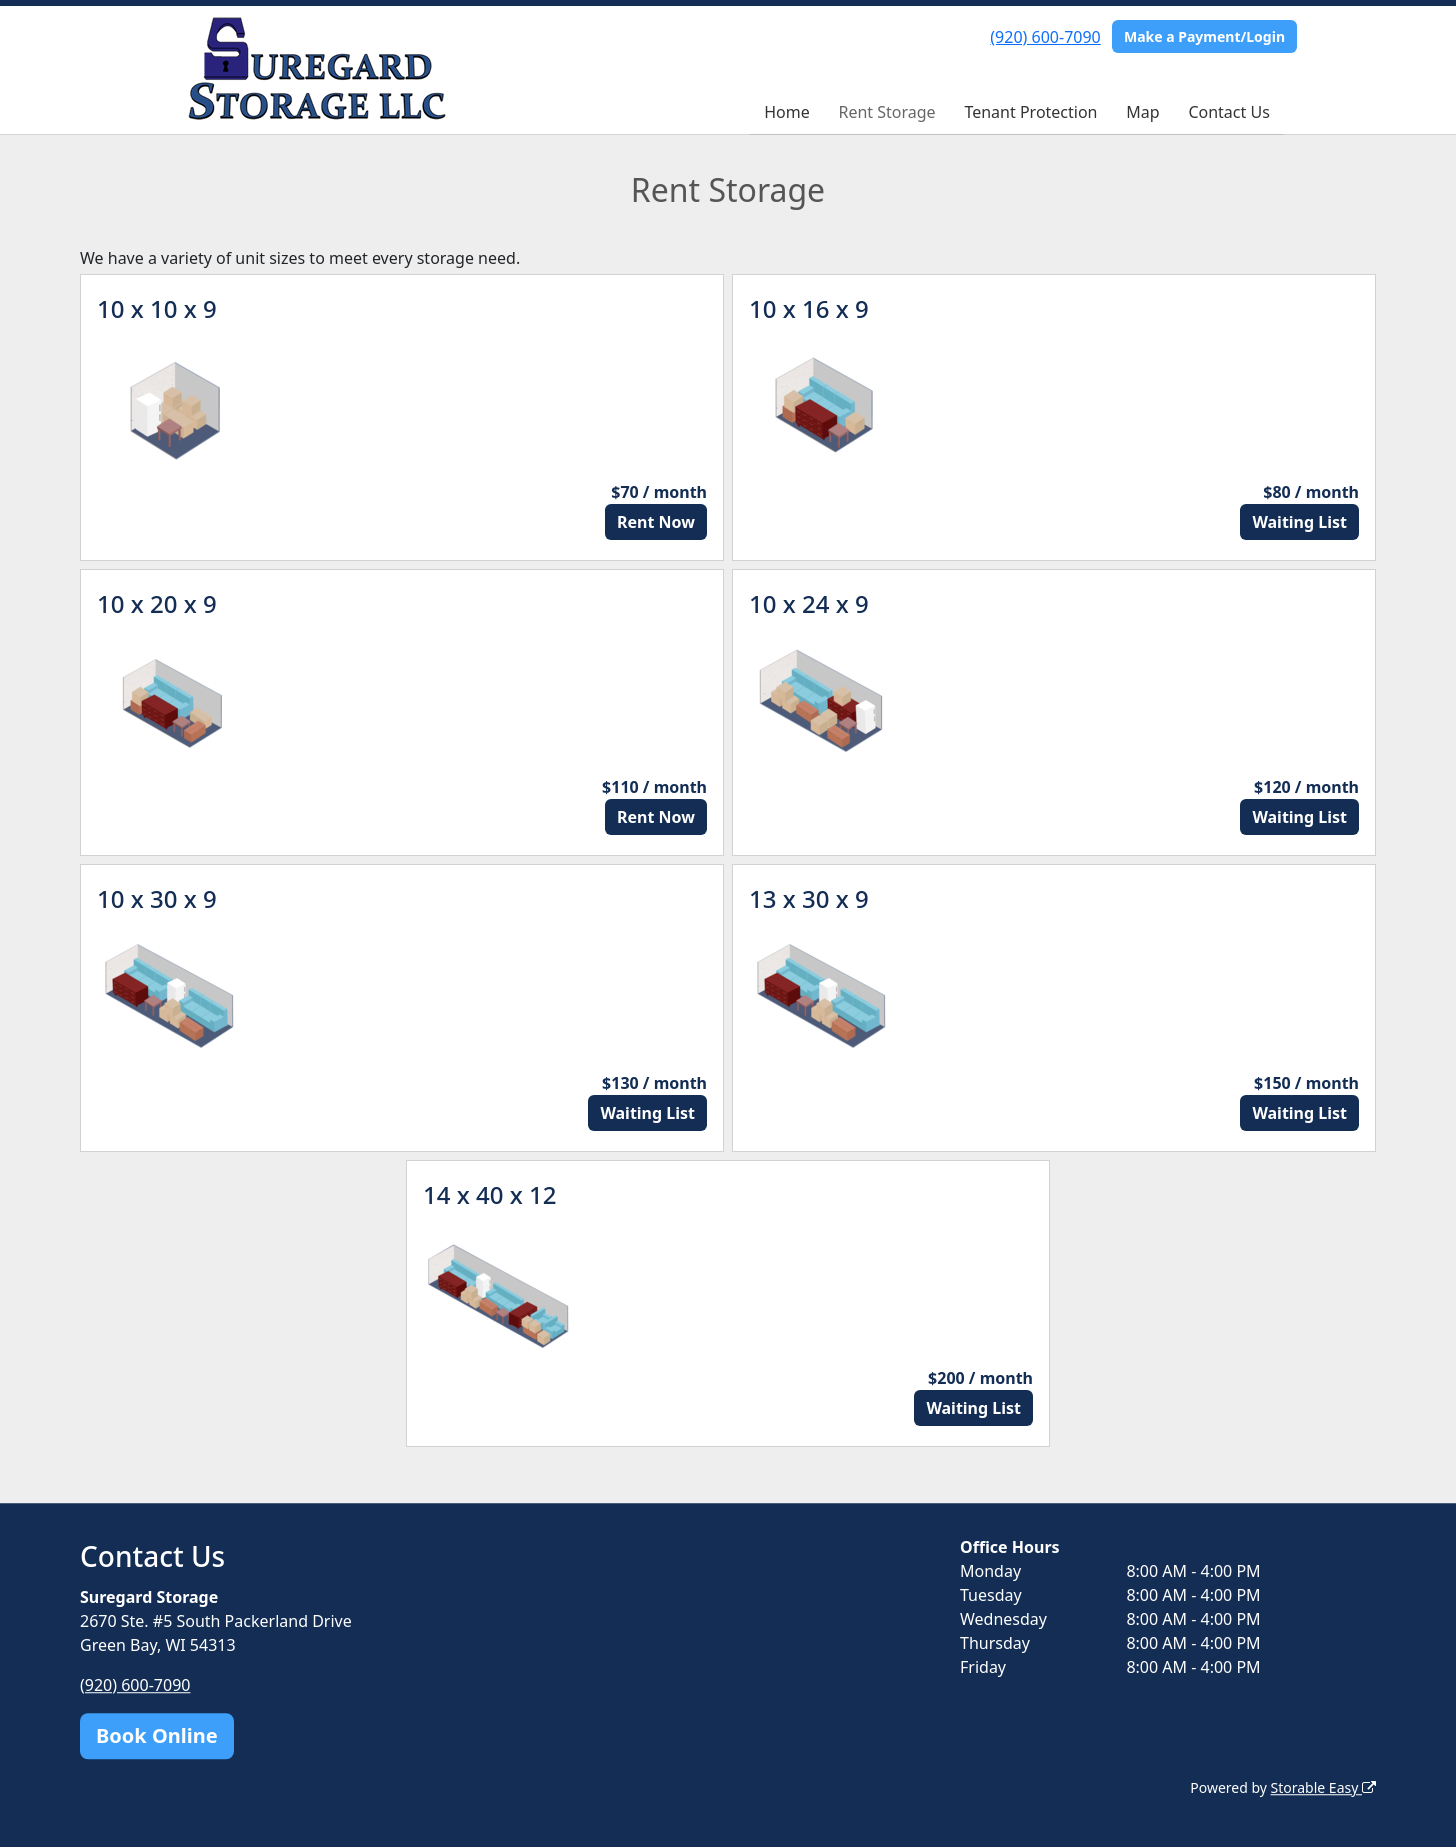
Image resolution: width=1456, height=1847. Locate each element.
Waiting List (1299, 522)
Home (787, 112)
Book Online (157, 1735)
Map (1142, 112)
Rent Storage (886, 112)
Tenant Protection (1030, 112)
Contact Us (1228, 112)
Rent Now (656, 522)
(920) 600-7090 (1045, 37)
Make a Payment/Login (1204, 36)
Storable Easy (1323, 1787)
